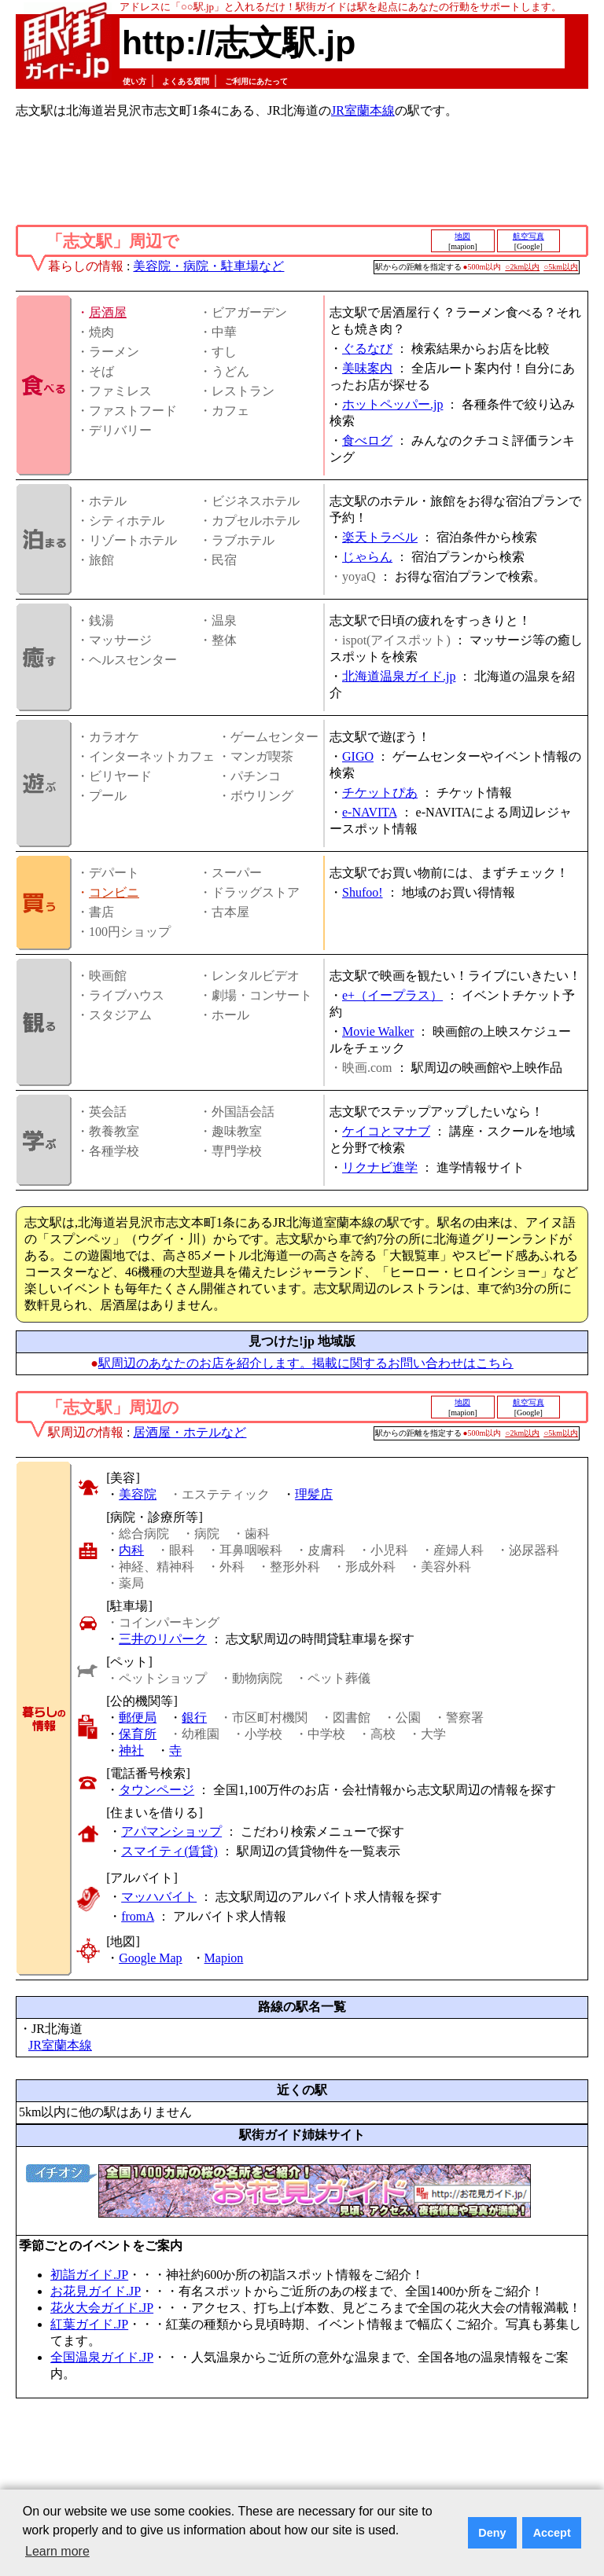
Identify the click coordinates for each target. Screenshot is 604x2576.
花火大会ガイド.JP (101, 2307)
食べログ (367, 440)
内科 (131, 1550)
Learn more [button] (57, 2551)
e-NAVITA (369, 812)
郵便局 (138, 1717)
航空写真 (528, 236)
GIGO (358, 756)
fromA (137, 1916)
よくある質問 (185, 81)
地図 (462, 236)
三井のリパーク (163, 1639)
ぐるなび (367, 348)
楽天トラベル (380, 537)
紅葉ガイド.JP (89, 2324)
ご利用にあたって (256, 81)
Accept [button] (552, 2532)
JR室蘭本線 (363, 110)
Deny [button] (492, 2532)
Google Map (150, 1958)
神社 (131, 1750)
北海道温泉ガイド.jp (398, 676)
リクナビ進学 (380, 1167)
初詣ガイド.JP (89, 2274)
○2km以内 (522, 266)
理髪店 (314, 1494)
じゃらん (367, 556)
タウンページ (156, 1789)
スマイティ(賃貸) (169, 1851)
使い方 (134, 81)
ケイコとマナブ (386, 1131)
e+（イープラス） (392, 995)
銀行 (194, 1717)
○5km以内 (560, 266)
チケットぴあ (380, 792)
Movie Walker (378, 1031)
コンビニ (114, 892)
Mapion (224, 1958)
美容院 (138, 1494)
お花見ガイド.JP (95, 2291)
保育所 (138, 1734)
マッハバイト (159, 1896)
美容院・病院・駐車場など (208, 266)
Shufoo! (362, 892)
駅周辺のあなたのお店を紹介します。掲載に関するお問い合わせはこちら (306, 1363)
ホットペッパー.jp (392, 404)
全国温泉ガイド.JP (101, 2357)
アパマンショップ (171, 1831)
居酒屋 (108, 312)
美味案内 (367, 368)
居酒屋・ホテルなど (189, 1432)
